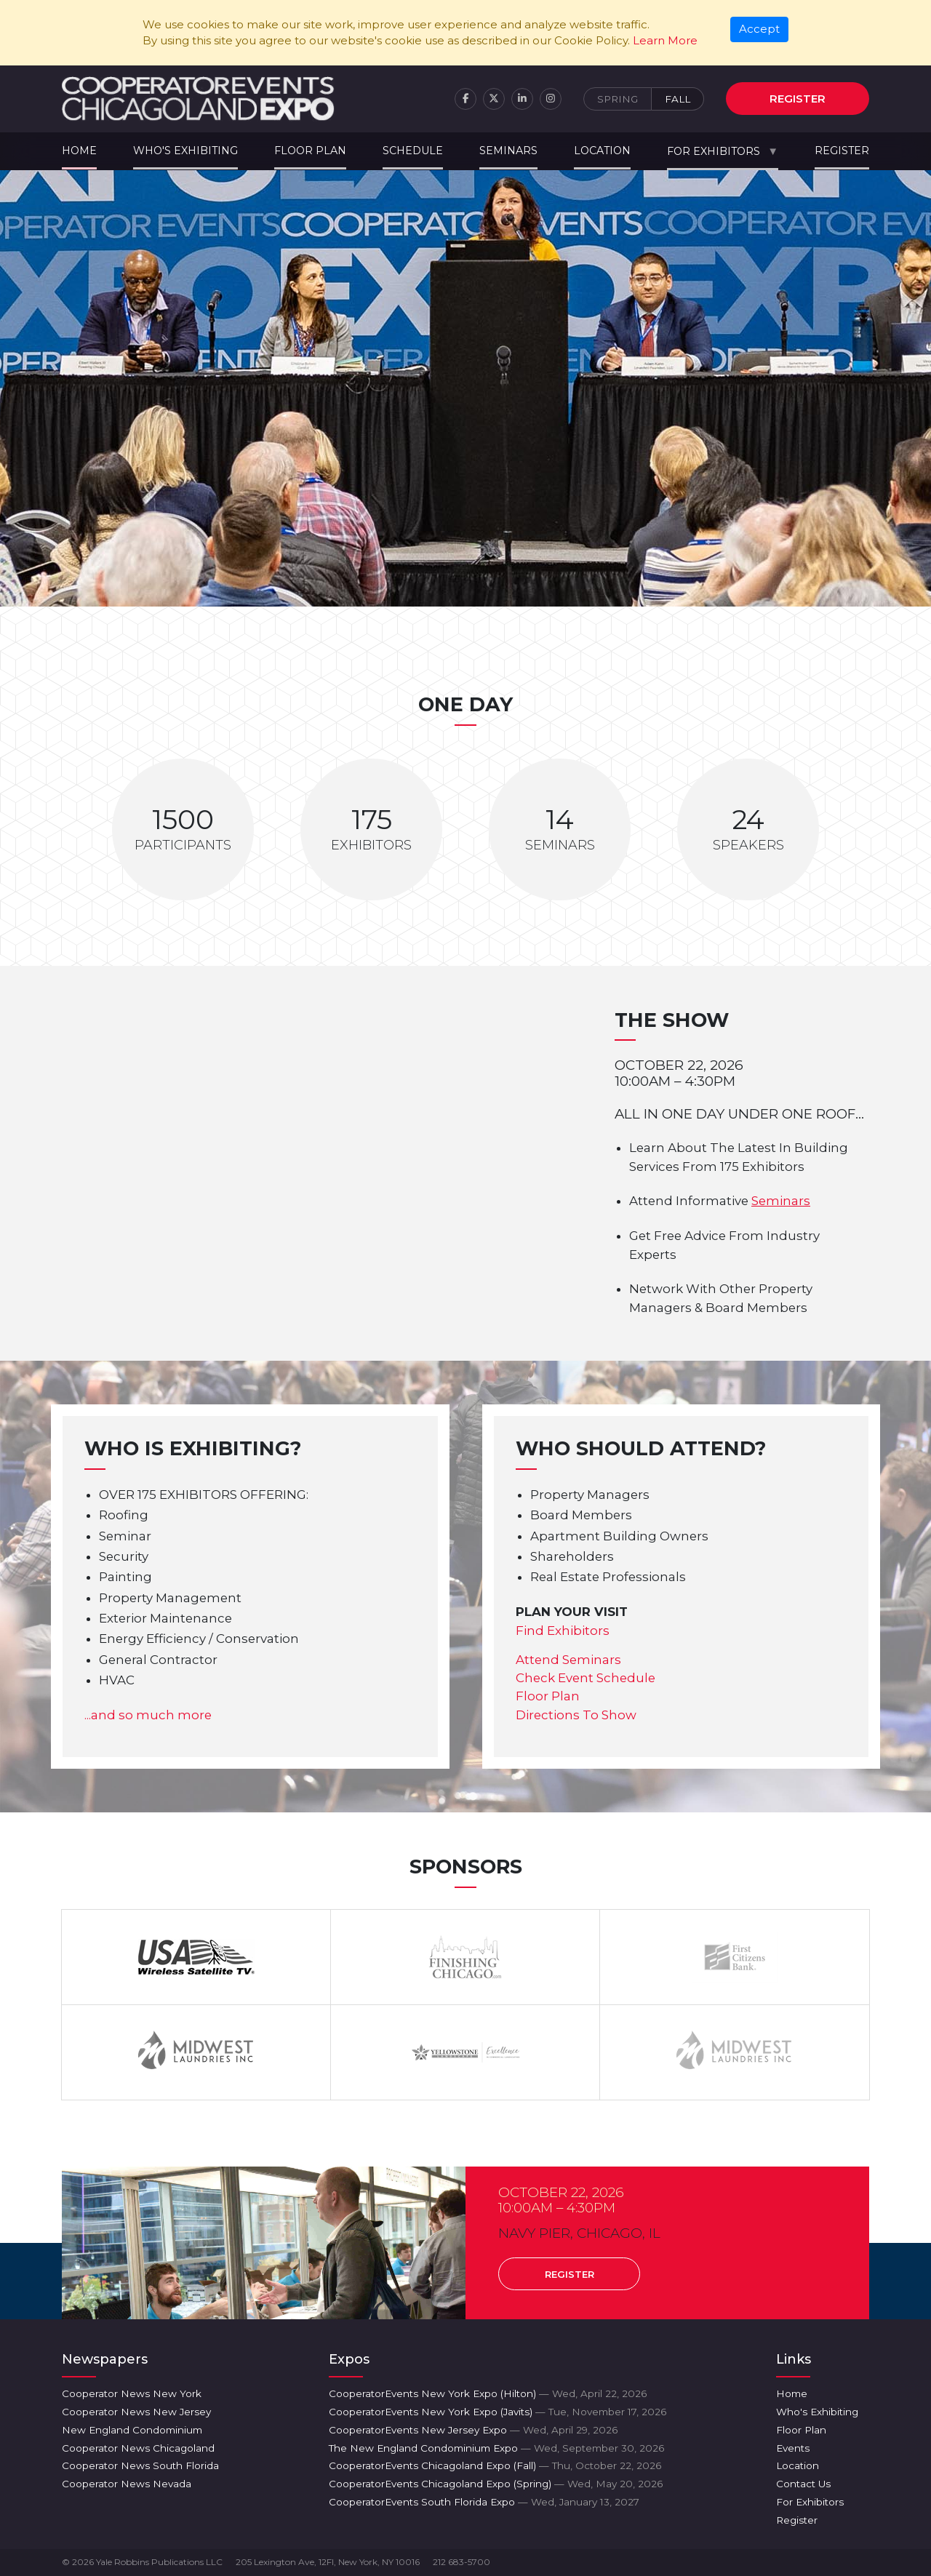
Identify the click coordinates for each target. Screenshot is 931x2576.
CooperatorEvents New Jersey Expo (473, 2430)
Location (602, 150)
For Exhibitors (713, 151)
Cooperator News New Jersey (136, 2411)
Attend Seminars (568, 1659)
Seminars (508, 150)
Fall (677, 99)
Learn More (665, 40)
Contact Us (803, 2483)
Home (79, 150)
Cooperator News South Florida (140, 2465)
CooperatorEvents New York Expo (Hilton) (488, 2393)
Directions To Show (576, 1715)
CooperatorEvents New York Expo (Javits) (497, 2411)
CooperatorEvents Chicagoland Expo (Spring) (496, 2483)
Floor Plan (310, 150)
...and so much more (148, 1715)
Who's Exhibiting (185, 150)
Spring (617, 99)
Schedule (413, 150)
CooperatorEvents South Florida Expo (484, 2502)
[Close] (759, 30)
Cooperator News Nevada (126, 2483)
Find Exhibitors (563, 1630)
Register (798, 98)
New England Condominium (132, 2430)
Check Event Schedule (585, 1678)
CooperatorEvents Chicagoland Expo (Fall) (495, 2465)
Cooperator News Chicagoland (138, 2448)
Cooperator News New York (131, 2393)
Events (793, 2448)
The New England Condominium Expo (496, 2448)
